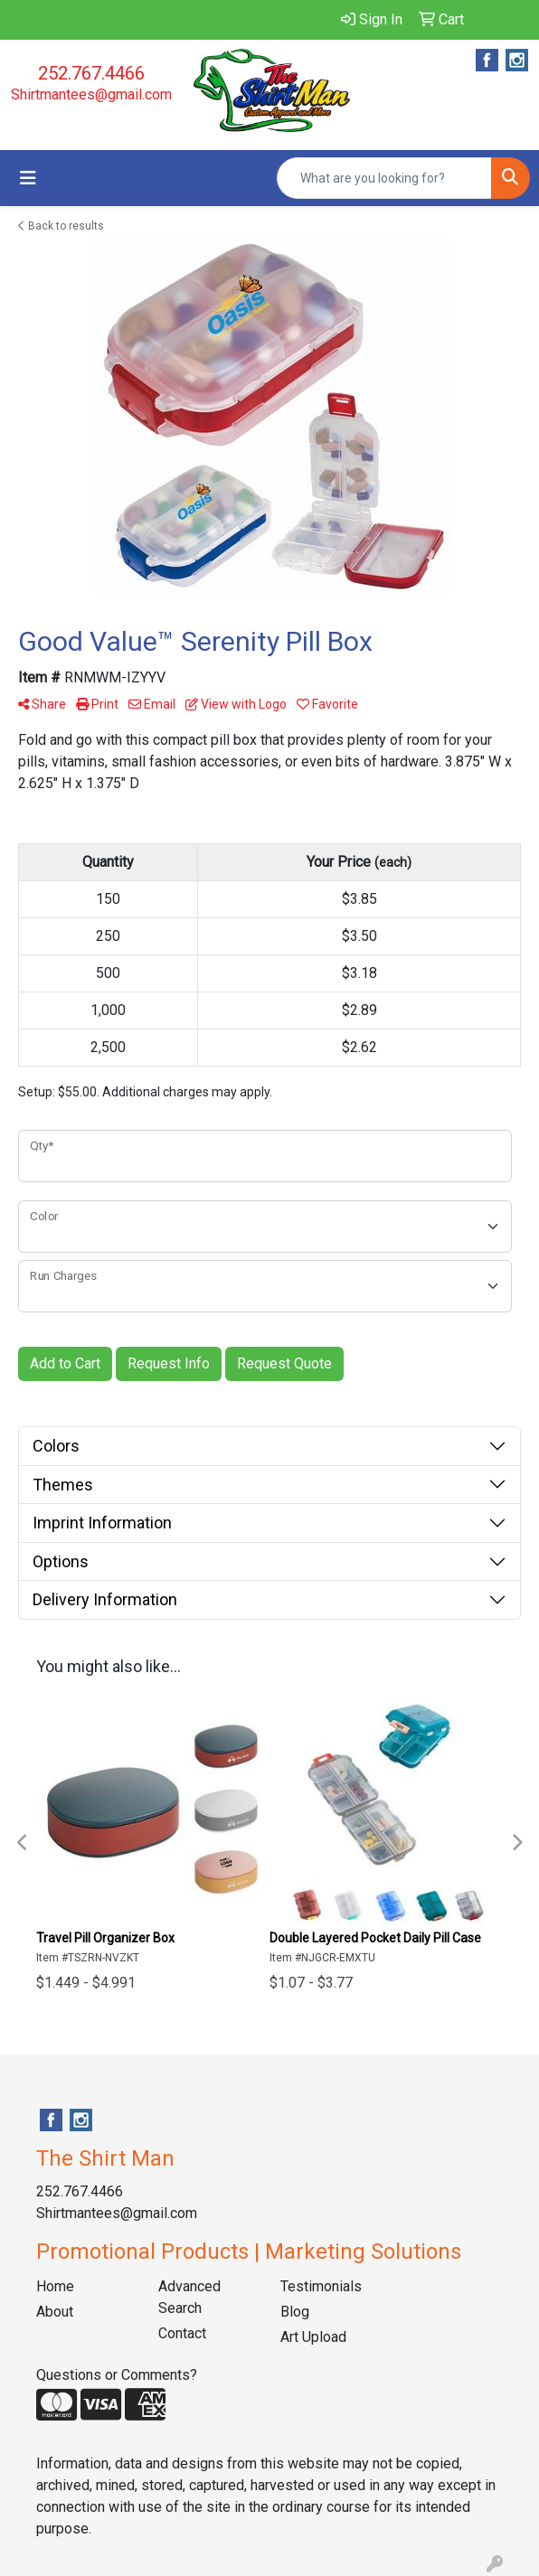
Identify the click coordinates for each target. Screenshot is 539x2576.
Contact (182, 2333)
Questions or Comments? (116, 2374)
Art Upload (313, 2337)
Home (55, 2286)
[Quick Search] (384, 178)
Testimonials (321, 2286)
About (54, 2311)
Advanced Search (189, 2297)
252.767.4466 (91, 73)
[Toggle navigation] (28, 178)
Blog (294, 2311)
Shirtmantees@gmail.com (91, 94)
